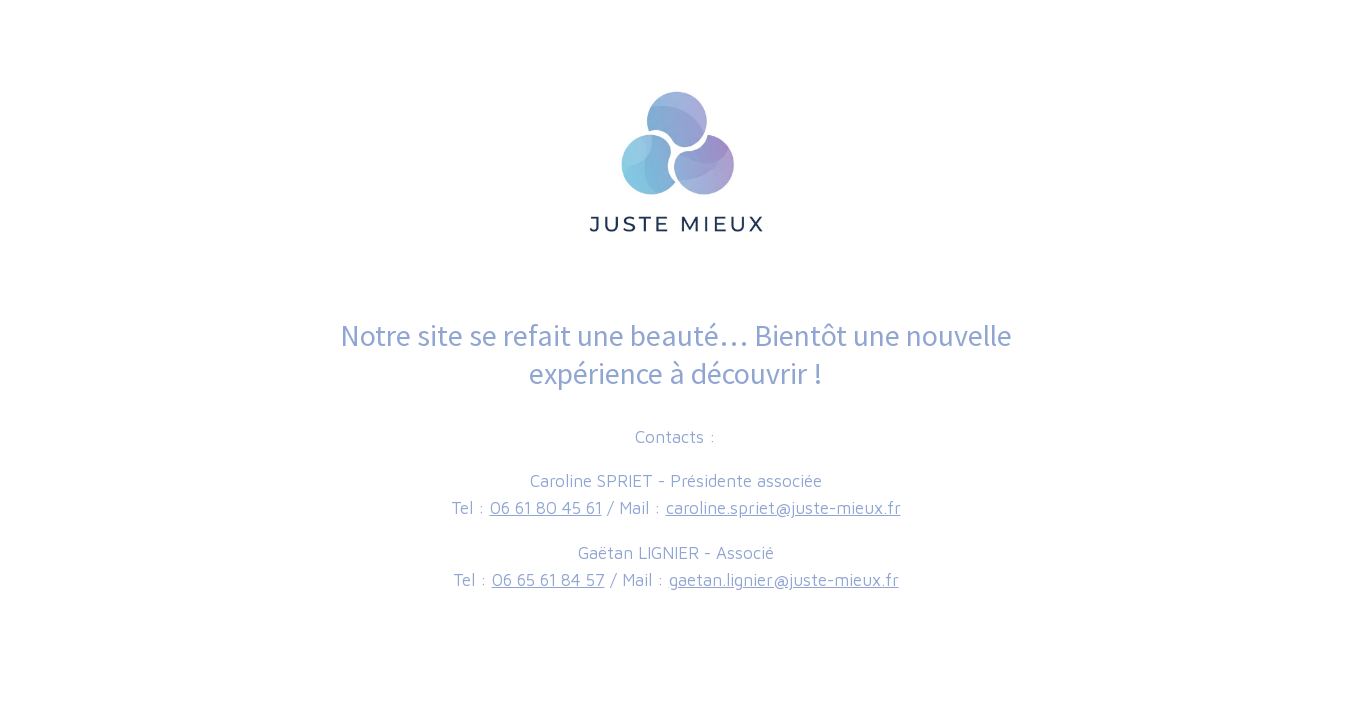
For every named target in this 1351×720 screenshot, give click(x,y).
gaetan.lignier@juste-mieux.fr (784, 580)
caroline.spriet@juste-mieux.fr (783, 508)
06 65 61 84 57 (548, 580)
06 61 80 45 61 (546, 508)
